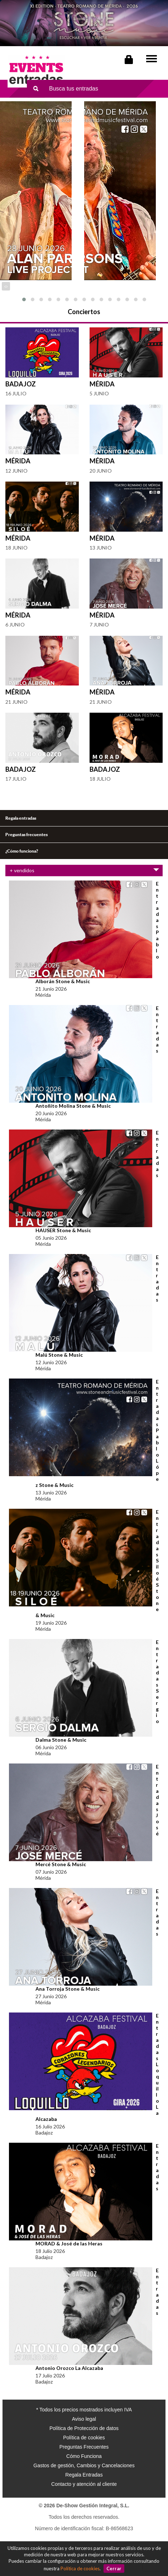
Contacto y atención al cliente (84, 2484)
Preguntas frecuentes (26, 834)
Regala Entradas (83, 2475)
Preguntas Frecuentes (84, 2447)
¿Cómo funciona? (21, 851)
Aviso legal (84, 2419)
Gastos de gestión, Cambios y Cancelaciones (83, 2465)
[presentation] (5, 286)
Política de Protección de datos (84, 2428)
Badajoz (20, 384)
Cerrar (113, 2568)
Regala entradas (20, 818)
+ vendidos (84, 870)
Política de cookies (80, 2568)
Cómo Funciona (84, 2456)
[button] (24, 299)
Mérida (102, 384)
